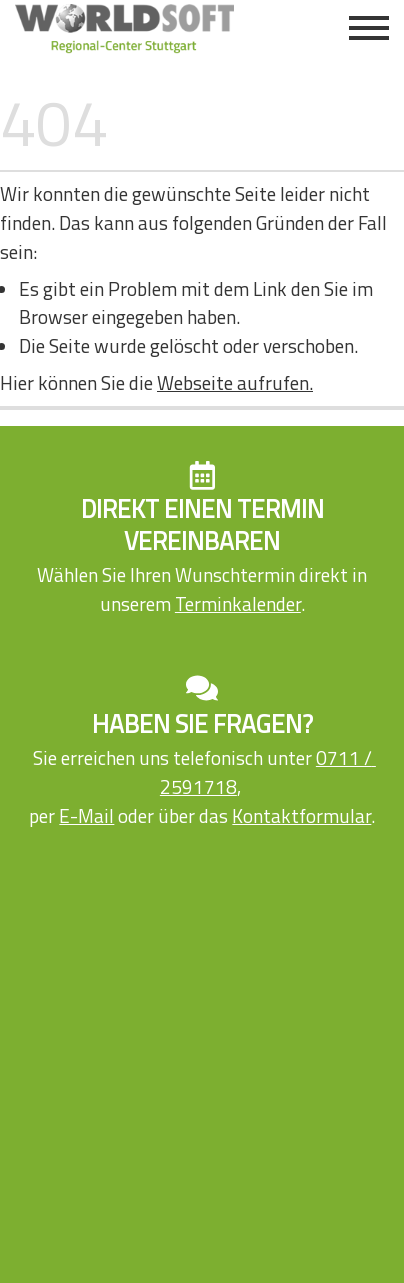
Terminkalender (238, 603)
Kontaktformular (301, 815)
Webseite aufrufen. (235, 382)
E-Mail (86, 815)
